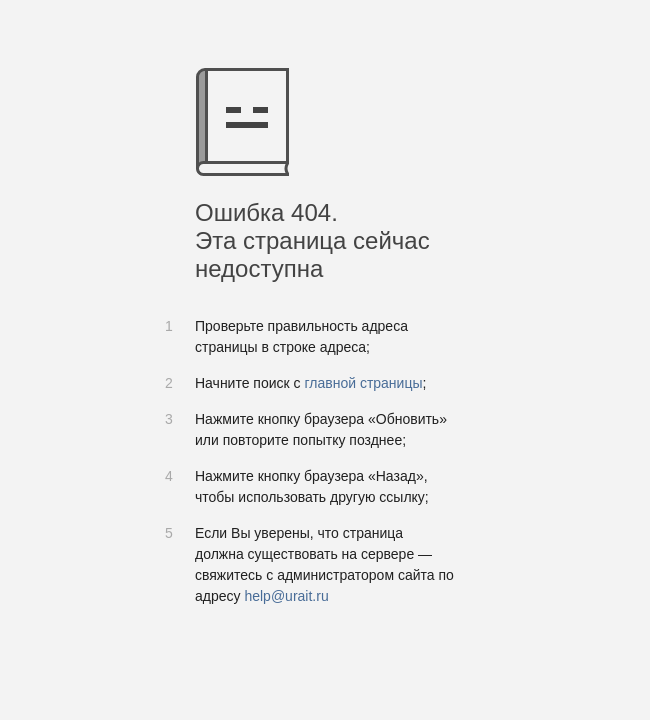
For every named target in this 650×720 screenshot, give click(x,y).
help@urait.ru (286, 596)
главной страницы (363, 383)
